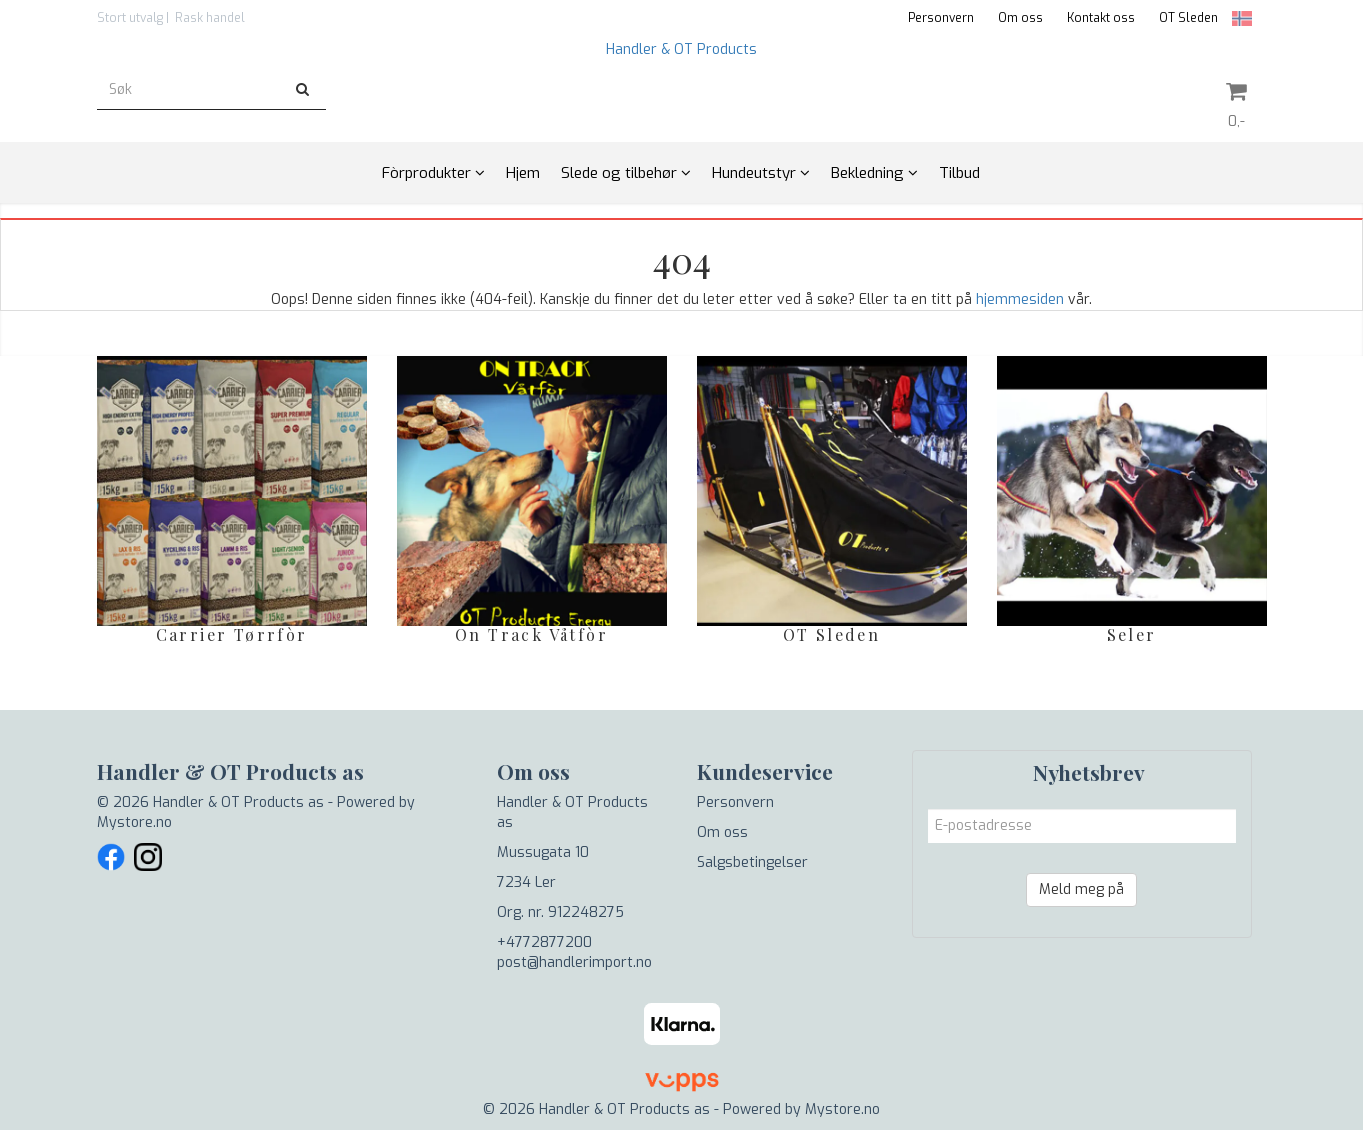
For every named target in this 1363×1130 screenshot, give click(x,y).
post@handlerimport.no (574, 962)
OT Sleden (1188, 18)
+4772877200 (544, 942)
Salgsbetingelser (752, 862)
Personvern (941, 18)
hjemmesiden (1020, 299)
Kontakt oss (1101, 18)
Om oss (1020, 18)
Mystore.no (134, 822)
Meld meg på (1081, 889)
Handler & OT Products (681, 49)
